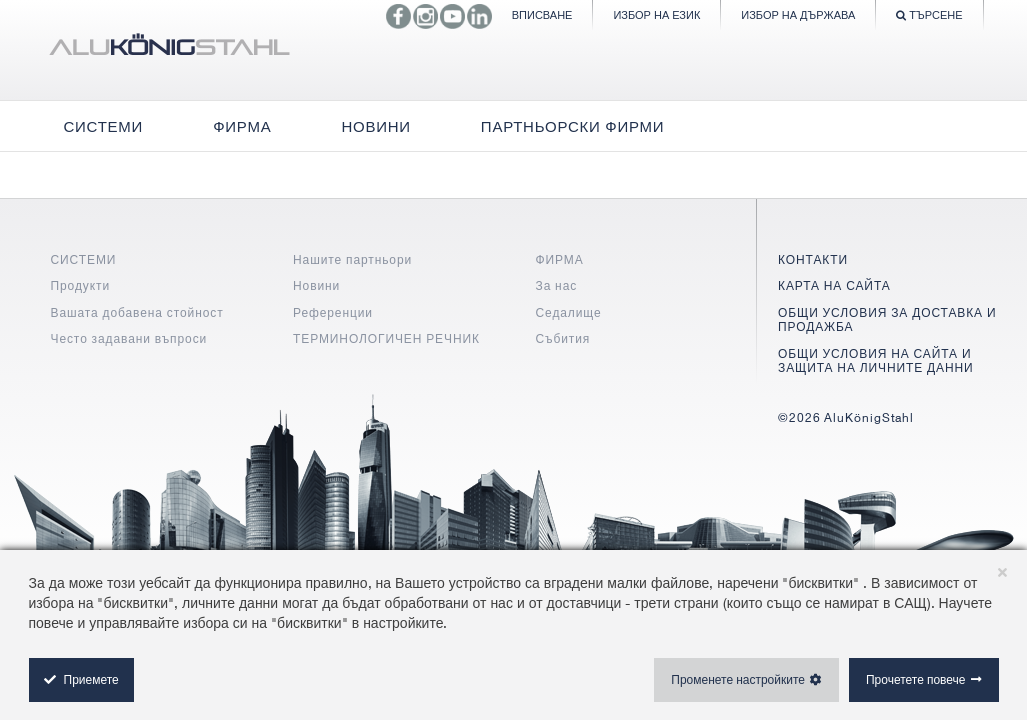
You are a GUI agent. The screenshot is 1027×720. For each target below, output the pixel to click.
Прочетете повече (916, 679)
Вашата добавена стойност (137, 312)
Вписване (542, 14)
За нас (557, 285)
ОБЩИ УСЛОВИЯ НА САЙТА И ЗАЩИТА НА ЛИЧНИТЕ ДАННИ (876, 360)
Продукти (81, 285)
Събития (563, 338)
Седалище (569, 312)
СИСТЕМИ (84, 259)
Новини (316, 285)
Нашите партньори (352, 259)
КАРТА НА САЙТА (834, 285)
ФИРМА (560, 259)
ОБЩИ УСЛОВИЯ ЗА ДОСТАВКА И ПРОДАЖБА (887, 319)
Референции (333, 312)
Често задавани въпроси (129, 338)
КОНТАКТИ (813, 259)
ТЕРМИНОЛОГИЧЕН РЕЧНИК (386, 338)
